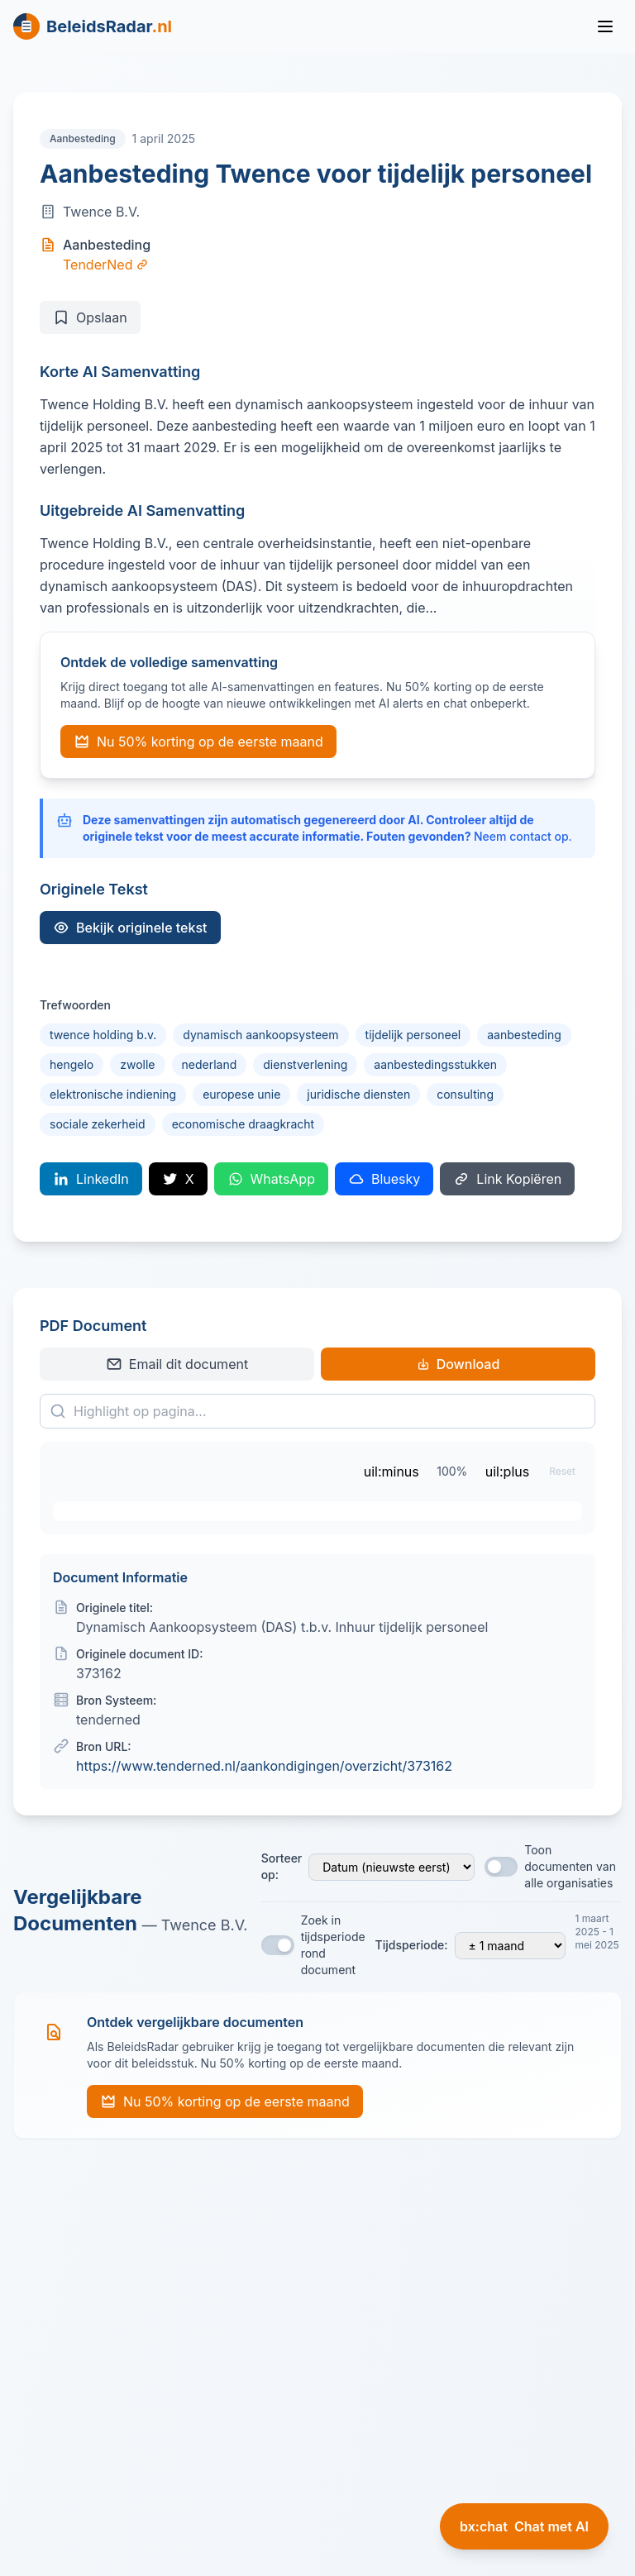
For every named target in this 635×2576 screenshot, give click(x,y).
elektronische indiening (113, 1094)
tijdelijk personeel (413, 1035)
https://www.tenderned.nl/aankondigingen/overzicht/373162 (264, 1766)
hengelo (71, 1064)
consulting (465, 1094)
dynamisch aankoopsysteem (260, 1035)
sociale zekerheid (98, 1124)
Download (458, 1364)
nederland (209, 1064)
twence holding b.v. (103, 1035)
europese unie (241, 1094)
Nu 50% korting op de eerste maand (198, 741)
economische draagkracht (243, 1124)
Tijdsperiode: (411, 1945)
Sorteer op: (282, 1866)
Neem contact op (521, 836)
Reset (562, 1471)
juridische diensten (358, 1094)
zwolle (137, 1064)
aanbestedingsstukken (435, 1064)
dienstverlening (305, 1064)
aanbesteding (524, 1035)
